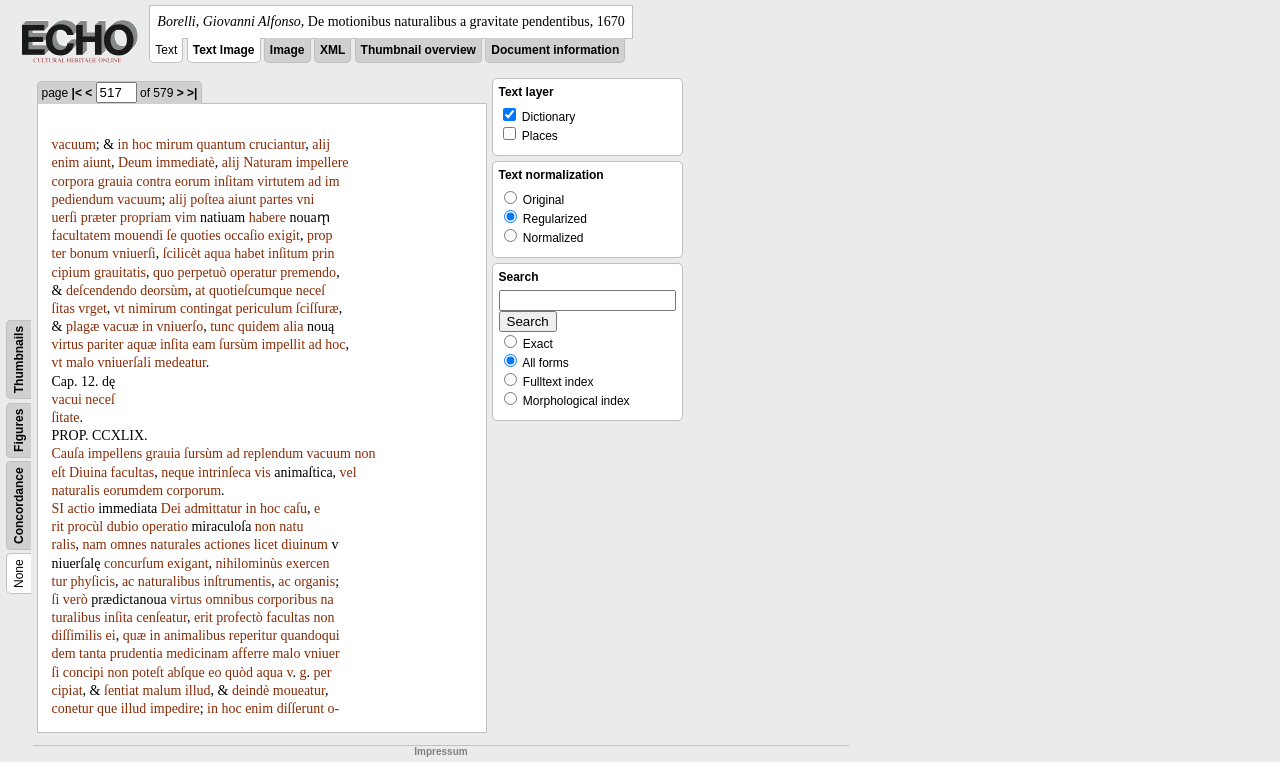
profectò (239, 617)
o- (334, 708)
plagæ (82, 326)
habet (249, 253)
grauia (115, 181)
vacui (67, 399)
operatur (253, 272)
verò (75, 599)
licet (266, 544)
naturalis (76, 490)
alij (321, 144)
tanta (92, 653)
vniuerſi (134, 253)
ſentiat (121, 690)
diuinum (304, 544)
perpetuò (202, 272)
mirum (174, 144)
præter (99, 217)
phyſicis (93, 581)
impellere (322, 162)
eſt (59, 472)
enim (66, 162)
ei (111, 635)
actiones (227, 544)
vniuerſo (180, 326)
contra (153, 181)
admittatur (213, 508)
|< (77, 93)
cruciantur (277, 144)
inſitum (288, 253)
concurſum (134, 563)
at (200, 290)
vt (119, 308)
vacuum (74, 144)
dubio (123, 526)
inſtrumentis (238, 581)
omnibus (229, 599)
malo (80, 362)
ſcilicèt (182, 253)
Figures (19, 430)
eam (203, 344)
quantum (221, 144)
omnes (128, 544)
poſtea (207, 199)
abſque (185, 672)
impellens (115, 453)
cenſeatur (161, 617)
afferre (250, 653)
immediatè (185, 162)
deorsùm (164, 290)
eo (214, 672)
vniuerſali (124, 362)
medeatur (180, 362)
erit (203, 617)
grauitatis (120, 272)
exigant (187, 563)
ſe (172, 235)
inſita (174, 344)
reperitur (253, 635)
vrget (92, 308)
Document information (555, 50)
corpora (73, 181)
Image (287, 50)
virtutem (280, 181)
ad (314, 181)
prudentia (136, 653)
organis (314, 581)
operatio (165, 526)
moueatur (299, 690)
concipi (83, 672)
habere (267, 217)
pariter (105, 344)
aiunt (97, 162)
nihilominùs (249, 563)
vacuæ (121, 326)
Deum (135, 162)
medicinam (197, 653)
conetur (73, 708)
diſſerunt (300, 708)
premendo (308, 272)
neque (177, 472)
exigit (284, 235)
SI (58, 508)
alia (293, 326)
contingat (206, 308)
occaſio (244, 235)
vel (348, 472)
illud (198, 690)
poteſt (148, 672)
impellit (283, 344)
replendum (273, 453)
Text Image (224, 50)
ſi (56, 599)
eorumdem (133, 490)
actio (80, 508)
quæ (134, 635)
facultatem (81, 235)
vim (186, 217)
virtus (68, 344)
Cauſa (68, 453)
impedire (175, 708)
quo (163, 272)
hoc (142, 144)
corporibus (287, 599)
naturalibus (169, 581)
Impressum (440, 751)
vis (262, 472)
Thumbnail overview (418, 50)
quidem (259, 326)
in (123, 144)
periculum (264, 308)
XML (332, 50)
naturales (175, 544)
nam (95, 544)
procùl (85, 526)
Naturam (267, 162)
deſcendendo (101, 290)
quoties (200, 235)
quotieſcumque (250, 290)
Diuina (88, 472)
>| (192, 93)
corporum (194, 490)
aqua (217, 253)
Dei (171, 508)
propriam (145, 217)
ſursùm (238, 344)
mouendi (138, 235)
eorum (193, 181)
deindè (250, 690)
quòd (239, 672)
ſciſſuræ (317, 308)
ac (128, 581)
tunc (222, 326)
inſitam (234, 181)
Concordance (19, 505)
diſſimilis (77, 635)
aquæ (142, 344)
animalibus (194, 635)
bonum (89, 253)
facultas (133, 472)
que (107, 708)
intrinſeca (224, 472)
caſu (295, 508)
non (364, 453)
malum (162, 690)
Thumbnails (19, 359)
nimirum (152, 308)
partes (276, 199)
